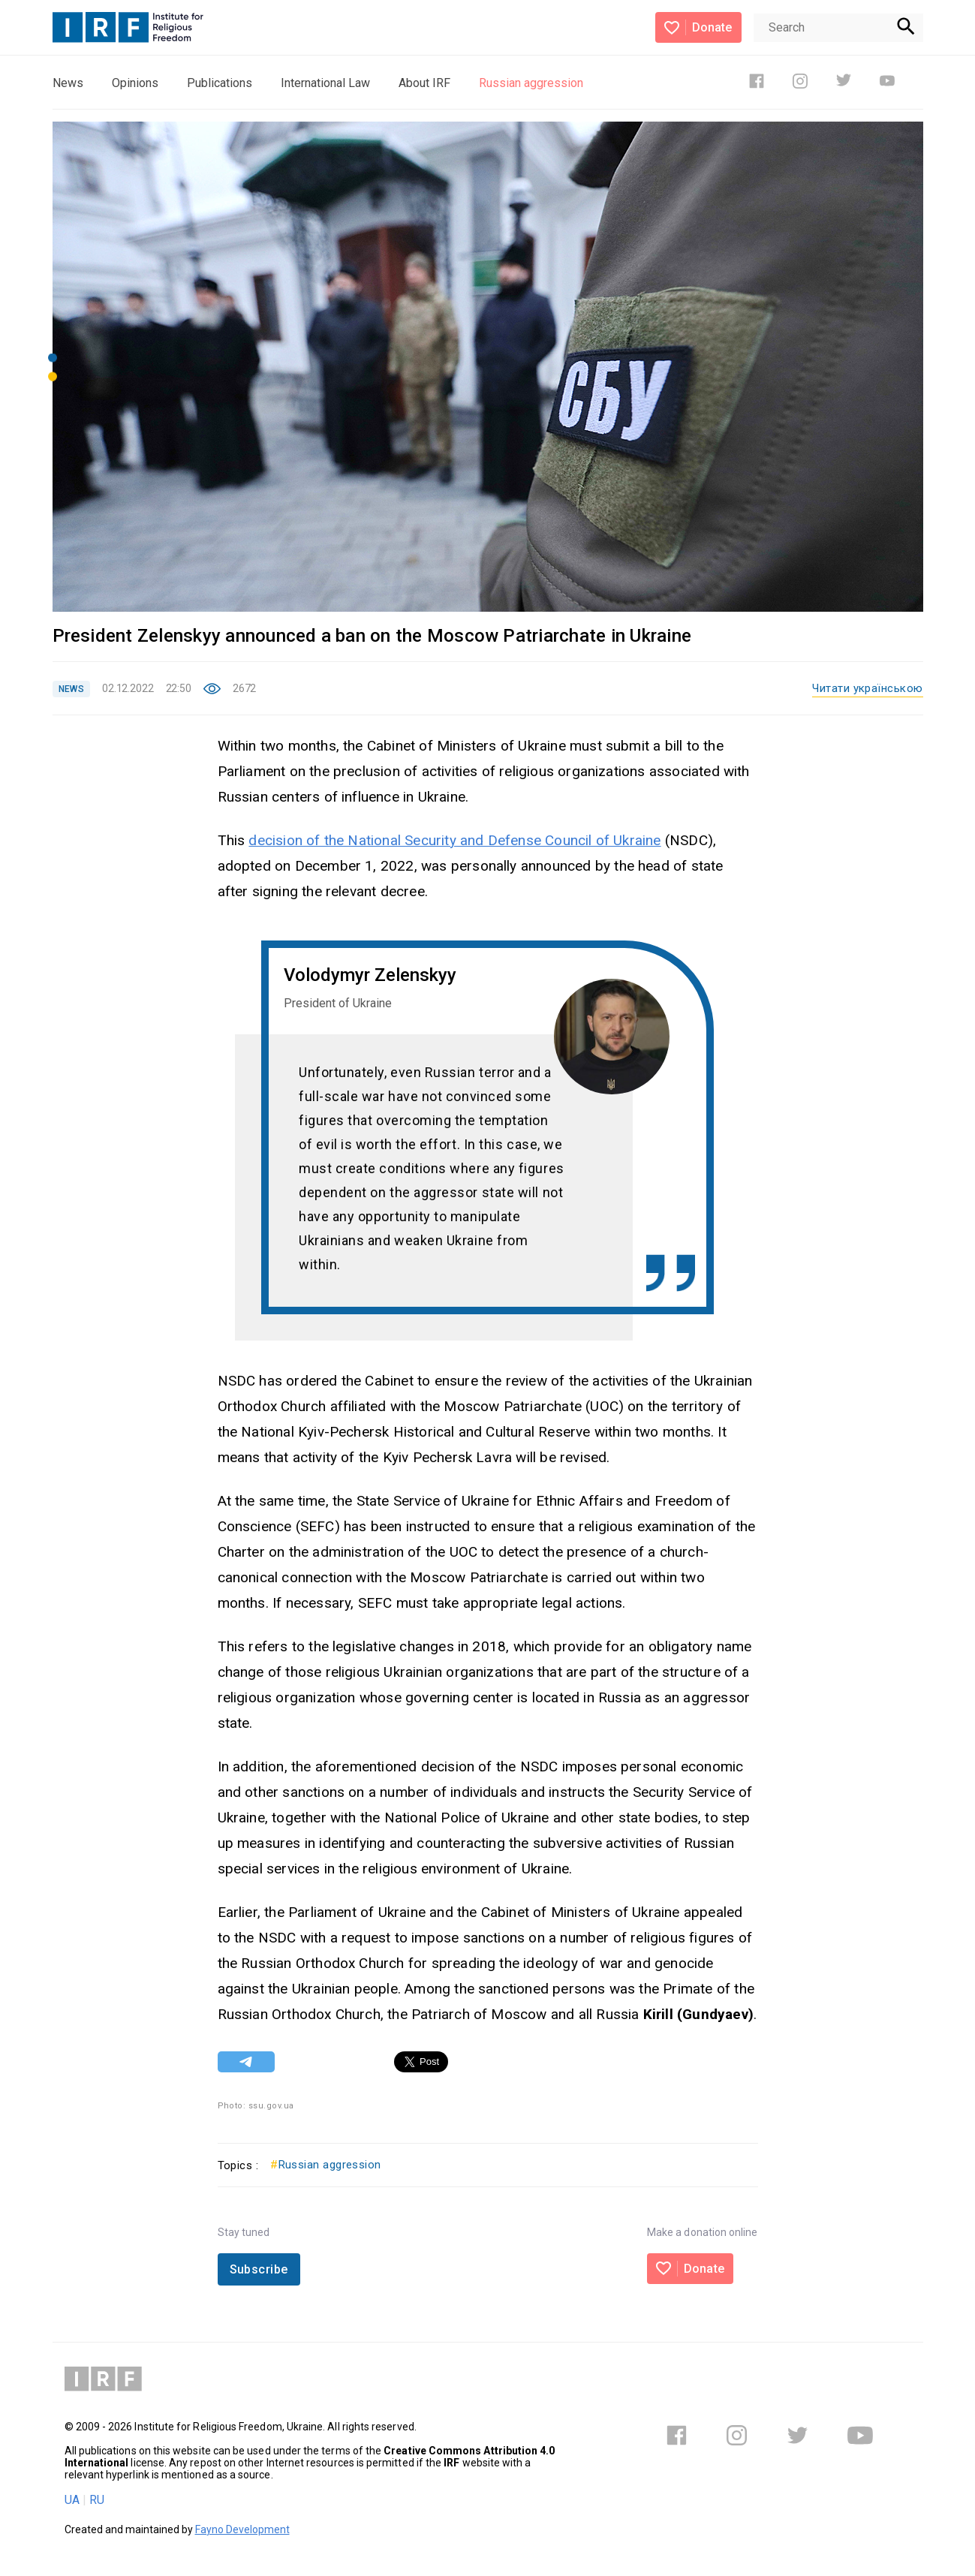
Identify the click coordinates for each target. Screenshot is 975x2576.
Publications (219, 83)
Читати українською (867, 688)
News (68, 83)
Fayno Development (242, 2529)
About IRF (424, 83)
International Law (325, 83)
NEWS (71, 689)
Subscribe (259, 2269)
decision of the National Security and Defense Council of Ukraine (454, 840)
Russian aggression (531, 83)
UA (72, 2500)
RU (96, 2500)
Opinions (135, 83)
